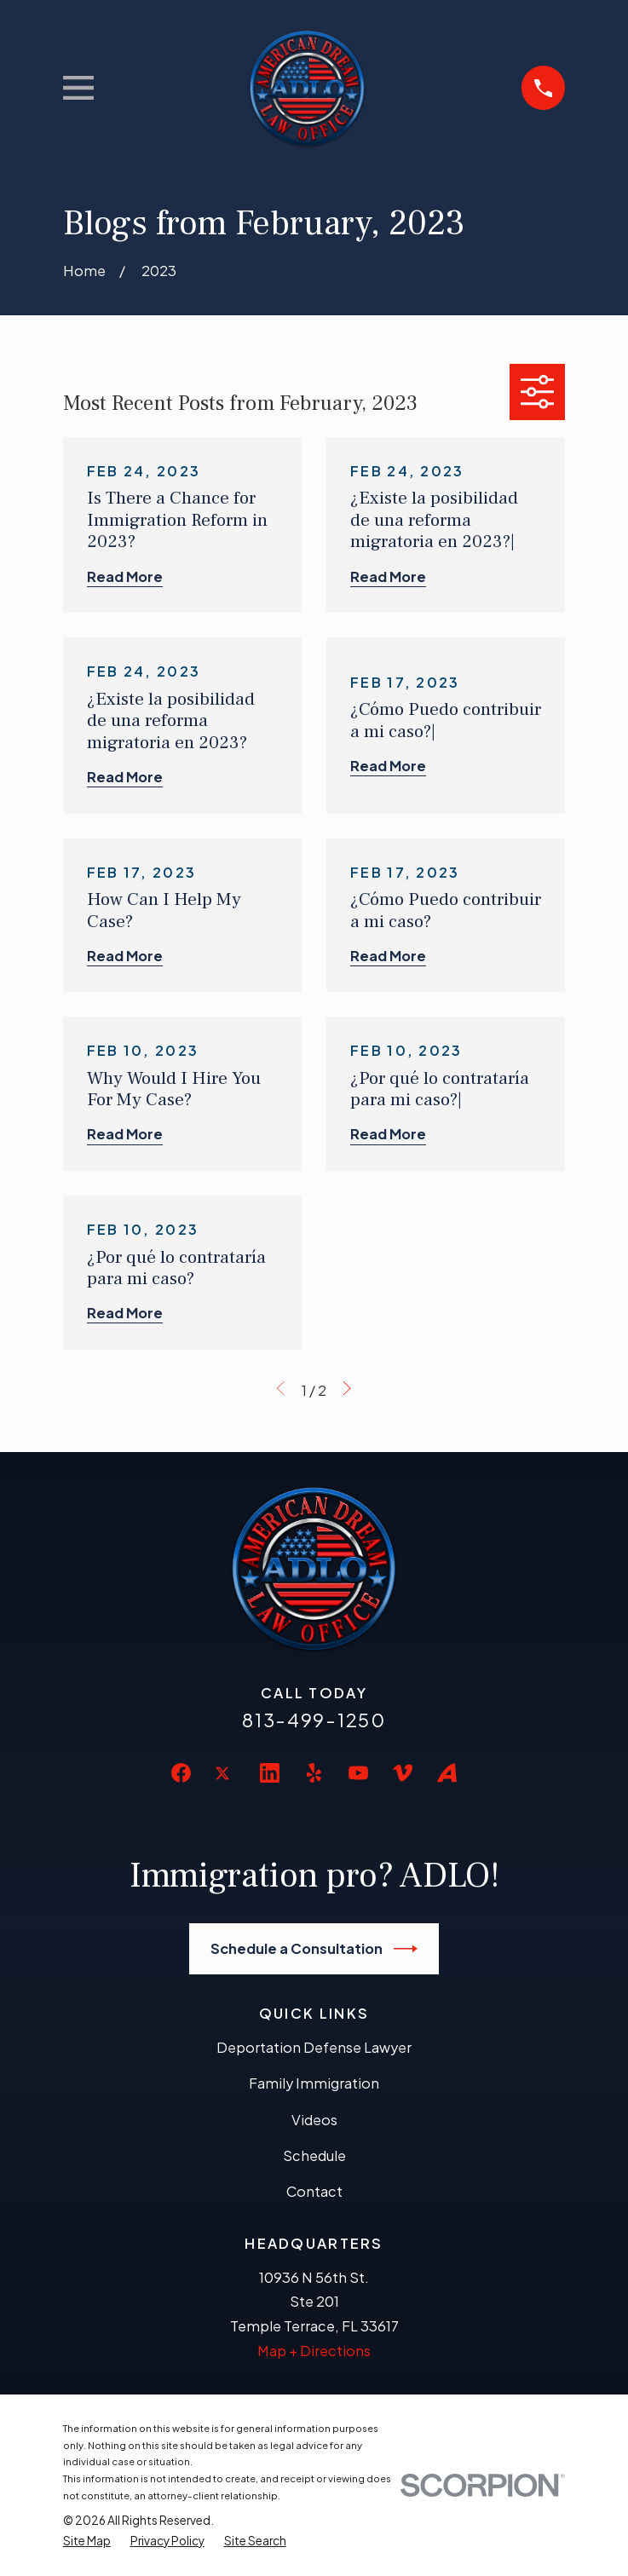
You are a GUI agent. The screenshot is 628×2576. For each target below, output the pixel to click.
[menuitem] (87, 2541)
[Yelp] (314, 1773)
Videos (314, 2120)
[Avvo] (447, 1773)
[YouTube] (358, 1773)
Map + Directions (314, 2351)
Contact (314, 2191)
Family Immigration (314, 2083)
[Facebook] (181, 1773)
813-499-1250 (314, 1720)
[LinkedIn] (269, 1773)
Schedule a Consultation (314, 1949)
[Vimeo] (402, 1773)
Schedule (314, 2155)
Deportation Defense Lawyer (314, 2047)
